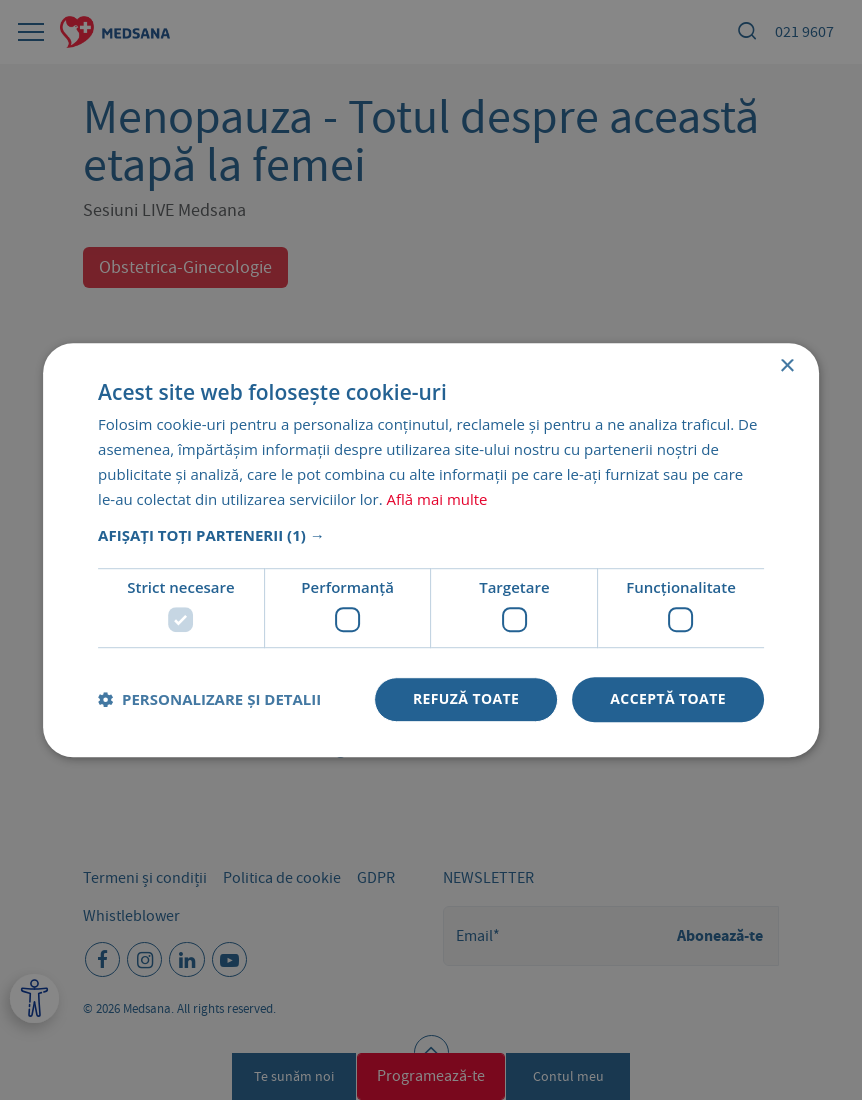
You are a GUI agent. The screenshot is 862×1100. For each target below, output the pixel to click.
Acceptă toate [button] (668, 698)
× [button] (786, 366)
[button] (431, 536)
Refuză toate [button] (466, 698)
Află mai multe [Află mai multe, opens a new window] (437, 499)
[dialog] (431, 550)
